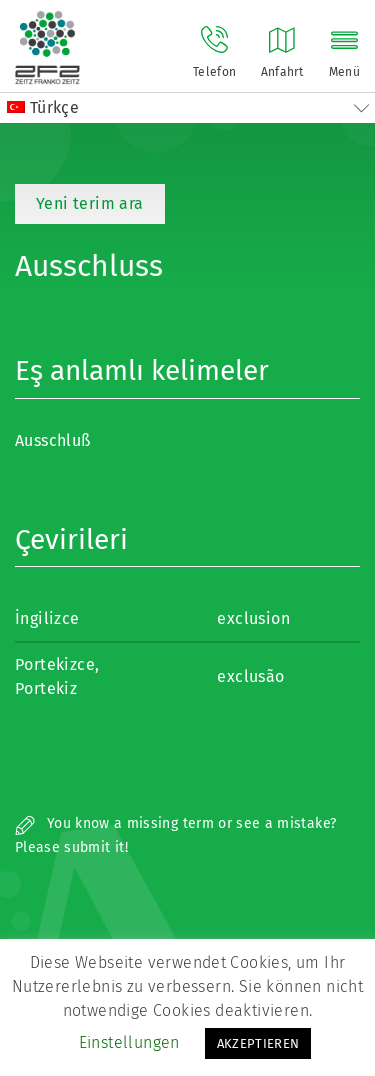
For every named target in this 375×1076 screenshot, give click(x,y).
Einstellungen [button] (129, 1042)
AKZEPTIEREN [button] (258, 1043)
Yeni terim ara (90, 203)
